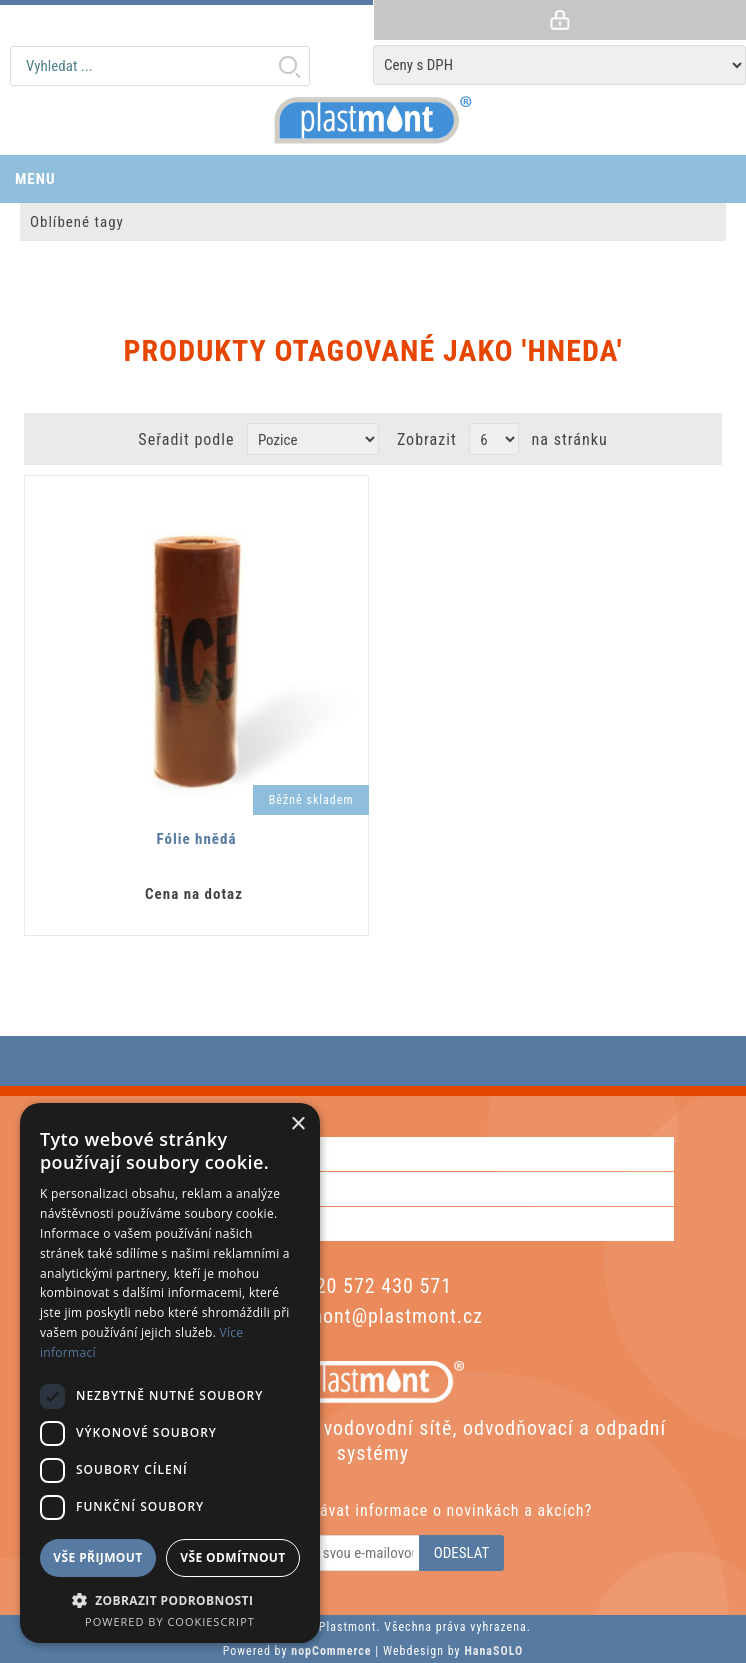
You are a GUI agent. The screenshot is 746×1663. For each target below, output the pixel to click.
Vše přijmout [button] (97, 1557)
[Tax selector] (559, 65)
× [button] (297, 1124)
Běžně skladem (311, 800)
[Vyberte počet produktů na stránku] (494, 439)
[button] (170, 1599)
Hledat (289, 66)
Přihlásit (559, 20)
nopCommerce (331, 1651)
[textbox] (160, 66)
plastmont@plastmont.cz (373, 1316)
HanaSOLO (493, 1651)
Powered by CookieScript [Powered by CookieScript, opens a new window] (170, 1621)
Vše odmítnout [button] (232, 1557)
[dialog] (170, 1373)
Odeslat (462, 1553)
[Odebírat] (332, 1553)
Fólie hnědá (196, 839)
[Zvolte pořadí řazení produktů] (313, 439)
